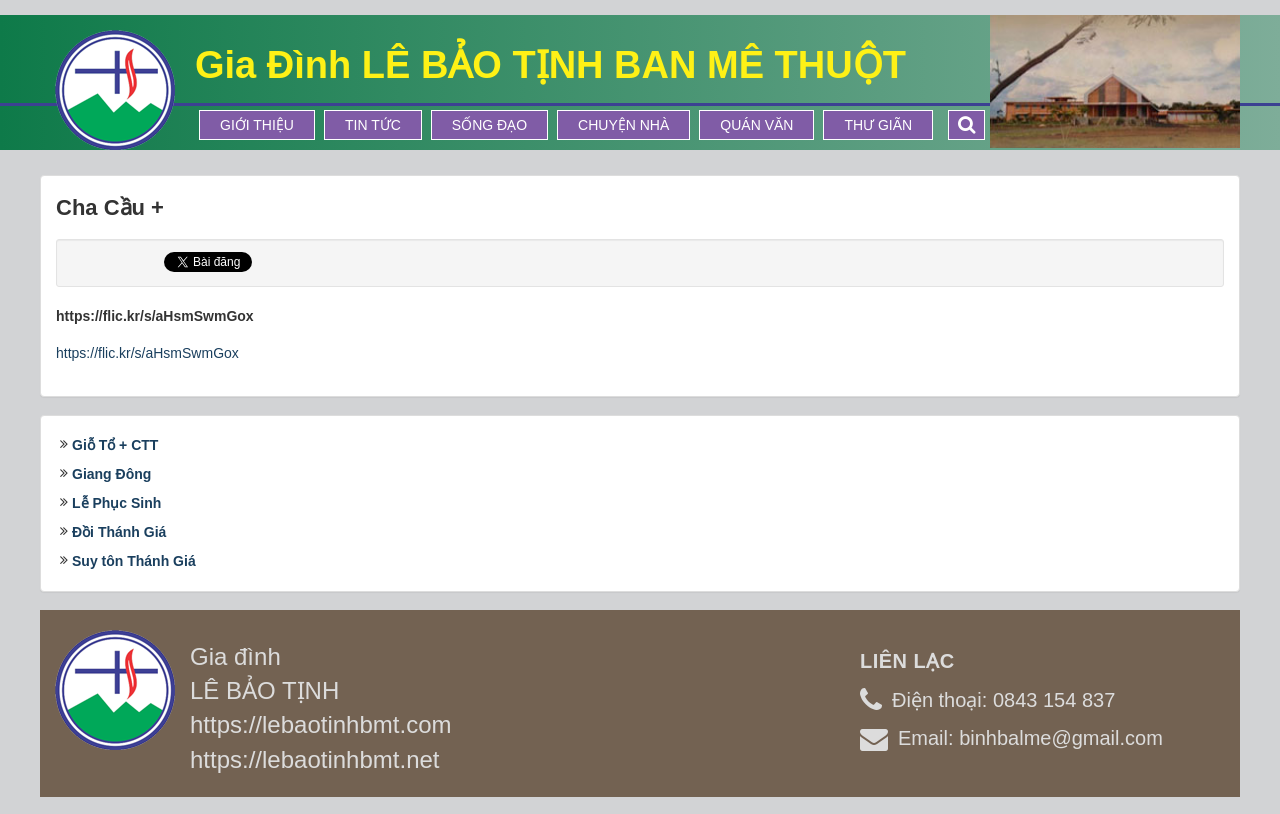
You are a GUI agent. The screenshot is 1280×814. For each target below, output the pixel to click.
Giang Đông (111, 474)
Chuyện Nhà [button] (623, 125)
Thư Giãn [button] (878, 125)
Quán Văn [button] (756, 125)
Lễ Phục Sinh (116, 503)
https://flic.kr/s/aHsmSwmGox (147, 353)
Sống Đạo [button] (489, 125)
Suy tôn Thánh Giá (134, 561)
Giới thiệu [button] (257, 125)
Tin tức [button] (373, 125)
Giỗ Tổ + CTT (115, 445)
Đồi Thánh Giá (119, 532)
